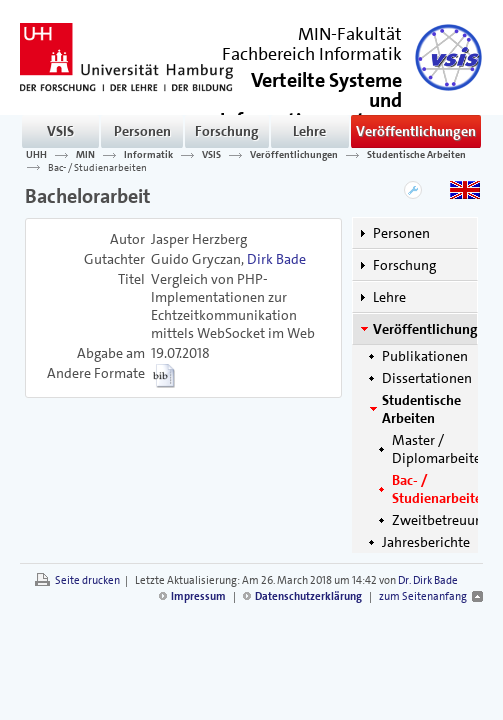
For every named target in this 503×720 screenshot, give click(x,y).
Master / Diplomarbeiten (440, 449)
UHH (36, 155)
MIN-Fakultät (350, 34)
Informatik (148, 155)
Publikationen (425, 356)
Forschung (227, 131)
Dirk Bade (276, 259)
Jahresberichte (426, 542)
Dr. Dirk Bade (428, 580)
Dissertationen (427, 378)
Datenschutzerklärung (308, 596)
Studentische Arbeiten (416, 155)
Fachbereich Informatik (312, 54)
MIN (85, 155)
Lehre (309, 131)
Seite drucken (87, 580)
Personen (142, 131)
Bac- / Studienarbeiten (97, 167)
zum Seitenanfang (423, 596)
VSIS (60, 131)
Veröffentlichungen (416, 131)
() (311, 108)
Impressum (198, 596)
